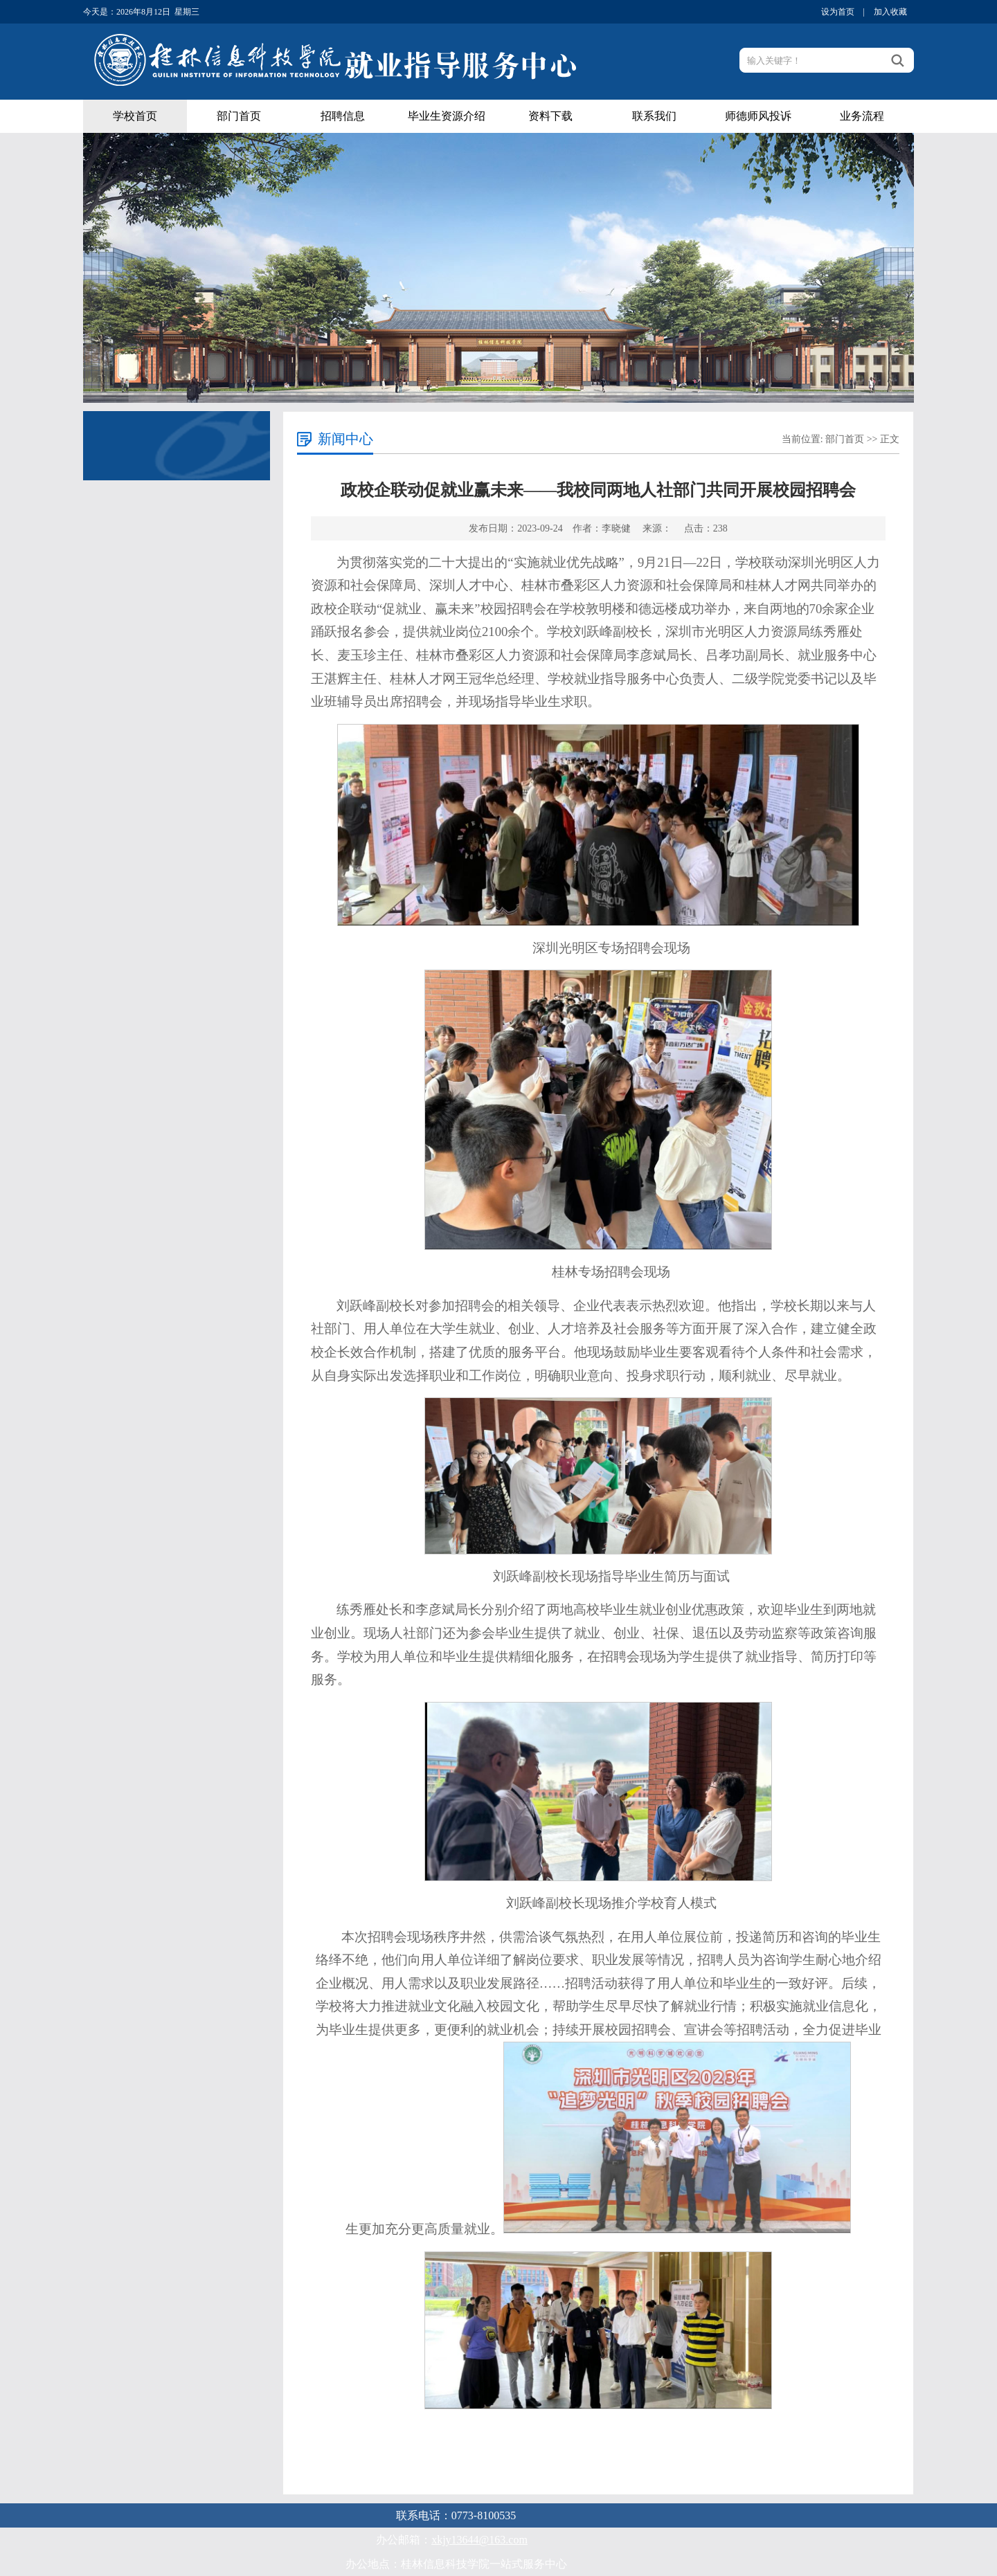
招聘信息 (343, 116)
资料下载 (550, 116)
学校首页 (135, 116)
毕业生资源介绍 (446, 116)
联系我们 (654, 116)
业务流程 (862, 116)
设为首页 (837, 12)
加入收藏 (890, 12)
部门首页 (239, 116)
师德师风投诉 (758, 116)
